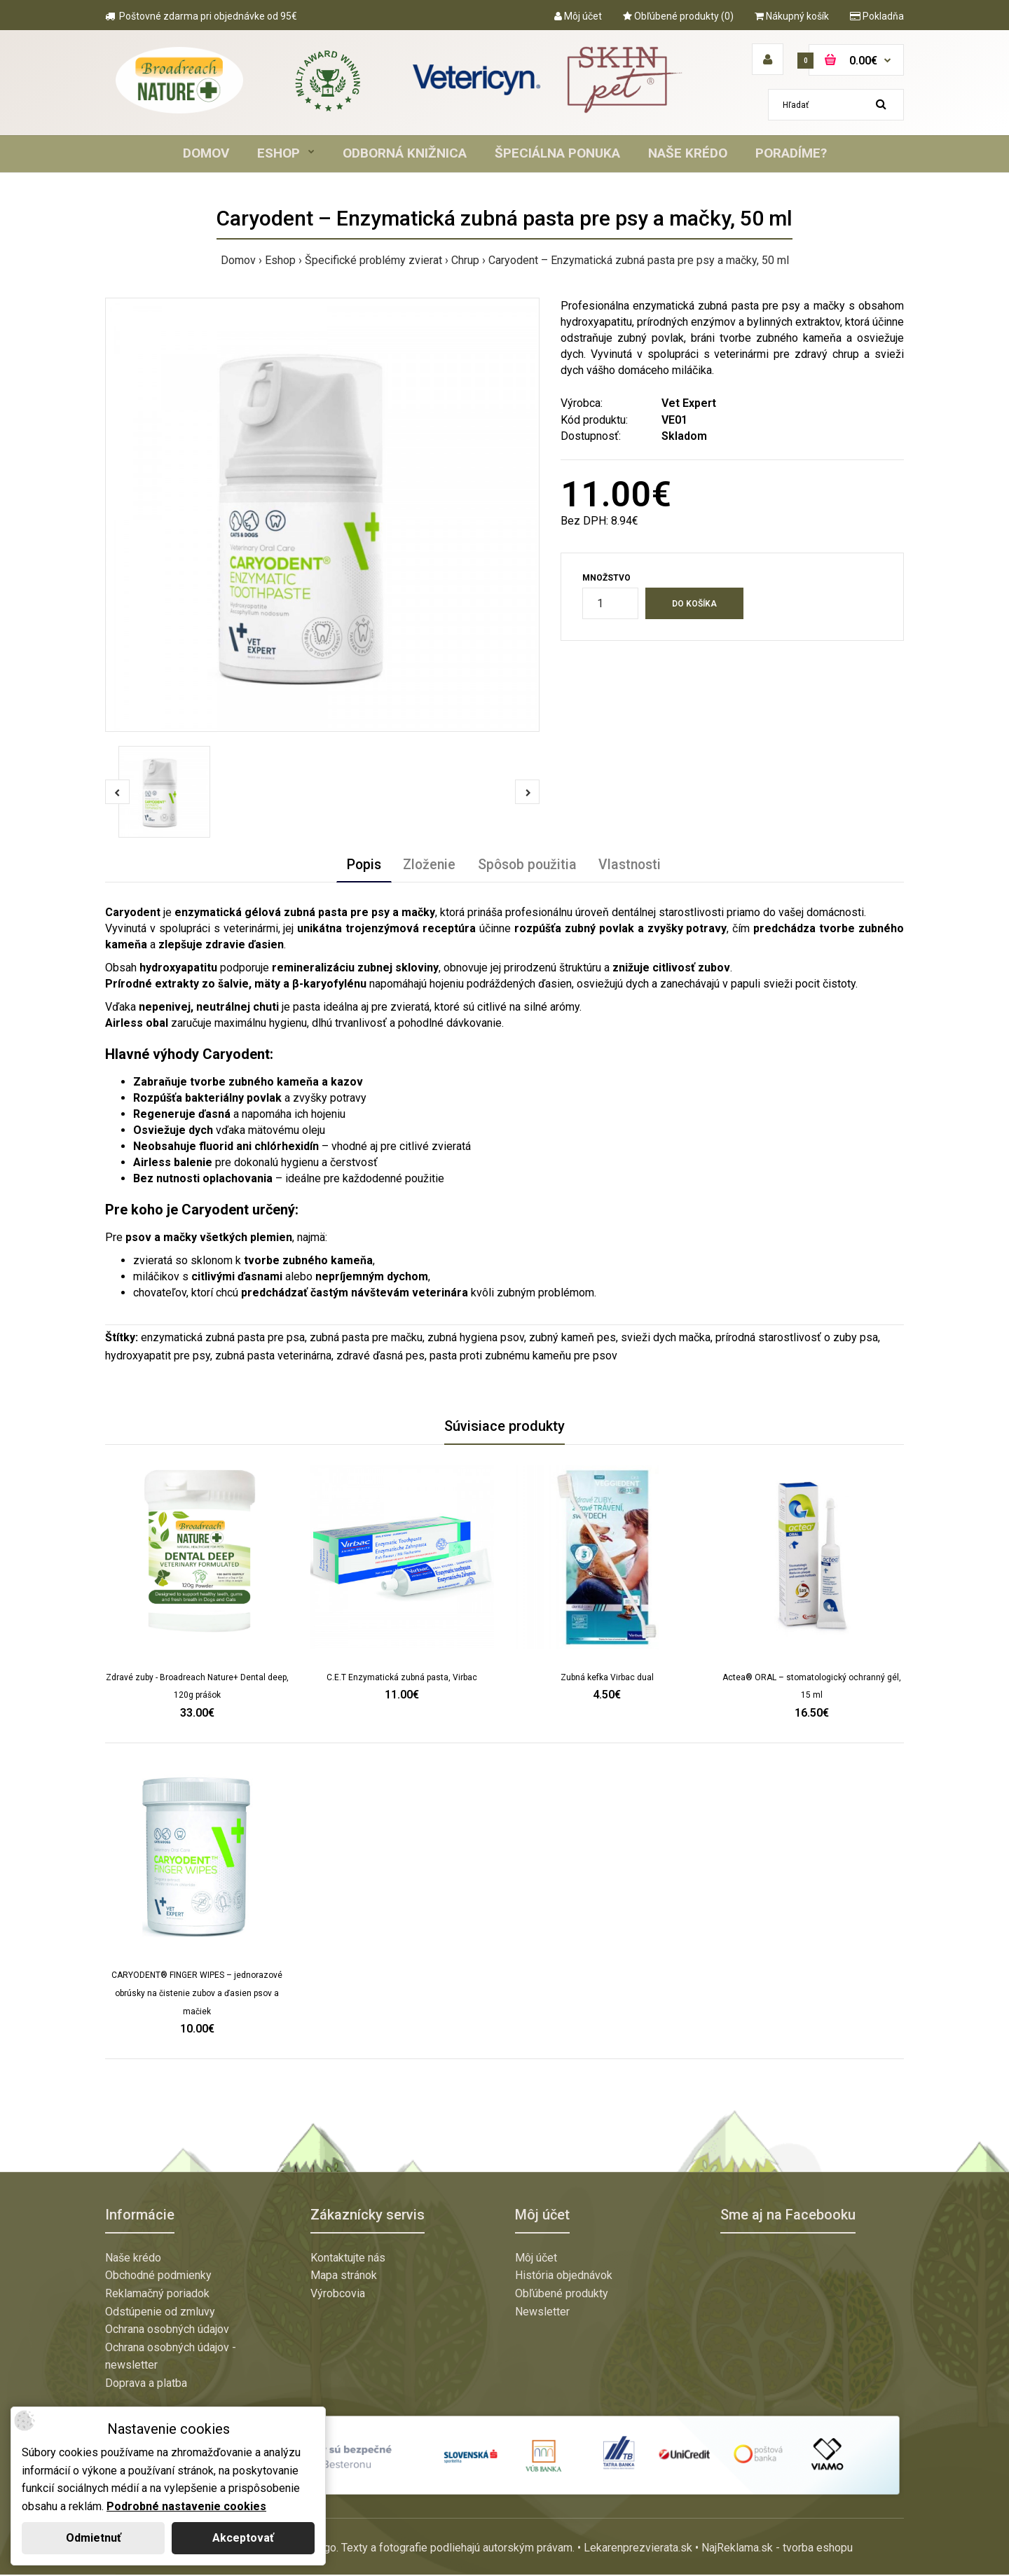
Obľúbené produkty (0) (678, 16)
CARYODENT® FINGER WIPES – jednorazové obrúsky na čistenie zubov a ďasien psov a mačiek (196, 1995)
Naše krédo (133, 2259)
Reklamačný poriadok (157, 2294)
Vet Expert (688, 403)
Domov (238, 260)
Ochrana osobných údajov (167, 2331)
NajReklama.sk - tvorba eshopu (777, 2549)
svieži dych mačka (666, 1339)
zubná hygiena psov (475, 1339)
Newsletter (542, 2313)
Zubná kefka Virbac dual (607, 1679)
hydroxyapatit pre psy (157, 1357)
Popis (360, 865)
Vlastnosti (634, 865)
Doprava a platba (146, 2384)
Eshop (280, 260)
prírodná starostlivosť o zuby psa (796, 1339)
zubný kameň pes (572, 1339)
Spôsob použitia (529, 865)
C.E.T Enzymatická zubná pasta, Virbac (402, 1679)
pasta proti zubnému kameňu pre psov (523, 1357)
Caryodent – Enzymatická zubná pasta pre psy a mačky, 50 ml (638, 260)
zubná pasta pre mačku (366, 1339)
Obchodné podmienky (158, 2277)
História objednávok (563, 2277)
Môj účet (578, 16)
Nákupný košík (792, 16)
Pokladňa (877, 16)
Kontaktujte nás (347, 2259)
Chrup (465, 260)
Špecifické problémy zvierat (373, 260)
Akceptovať (243, 2537)
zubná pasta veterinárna (273, 1357)
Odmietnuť (93, 2537)
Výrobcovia (337, 2294)
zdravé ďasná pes (380, 1357)
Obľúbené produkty (561, 2294)
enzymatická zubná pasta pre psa (223, 1339)
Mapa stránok (343, 2277)
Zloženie (428, 865)
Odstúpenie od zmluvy (160, 2313)
